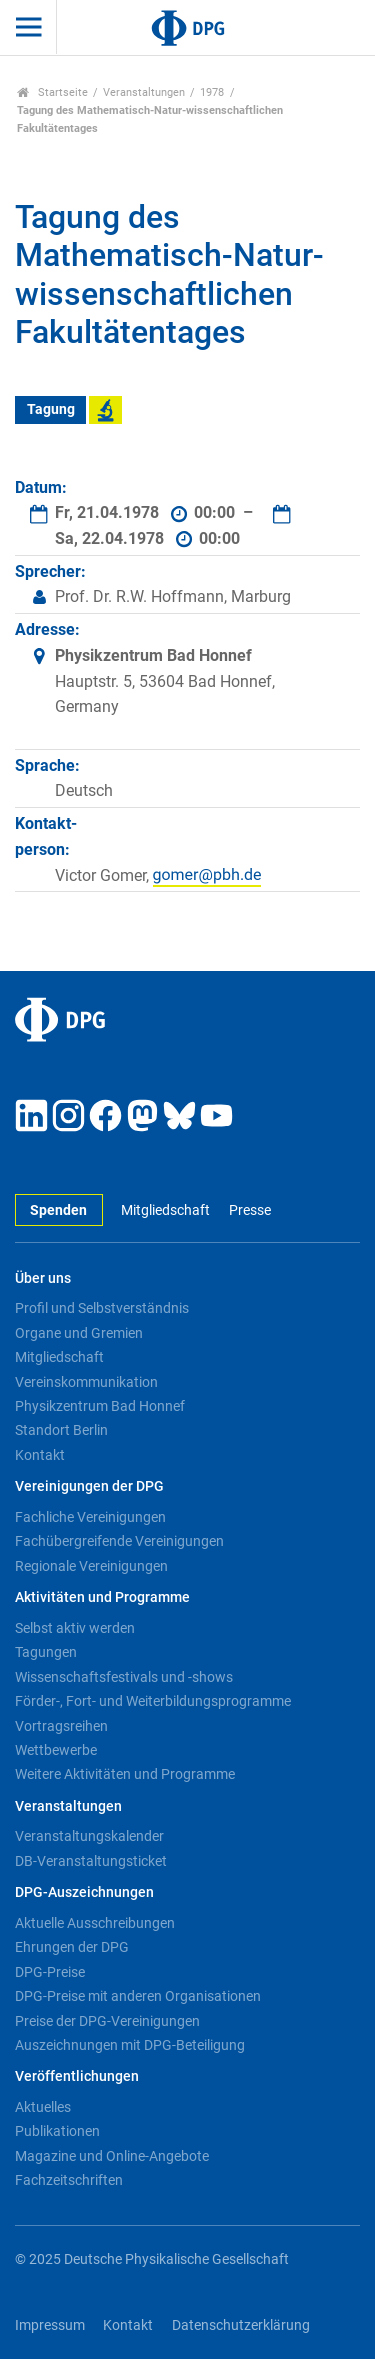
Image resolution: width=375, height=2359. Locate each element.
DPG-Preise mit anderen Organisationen (138, 1996)
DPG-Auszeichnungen (84, 1892)
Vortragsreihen (61, 1726)
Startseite (52, 92)
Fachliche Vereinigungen (90, 1517)
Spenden (58, 1210)
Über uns (43, 1278)
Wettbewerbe (56, 1750)
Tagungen (46, 1652)
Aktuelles (43, 2107)
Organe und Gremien (79, 1333)
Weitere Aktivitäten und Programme (125, 1774)
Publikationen (57, 2131)
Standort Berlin (61, 1430)
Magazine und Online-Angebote (112, 2156)
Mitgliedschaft (165, 1210)
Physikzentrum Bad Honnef (100, 1406)
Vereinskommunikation (86, 1382)
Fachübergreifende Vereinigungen (119, 1541)
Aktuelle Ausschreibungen (95, 1923)
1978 (212, 92)
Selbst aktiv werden (75, 1628)
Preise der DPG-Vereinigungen (107, 2021)
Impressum (50, 2325)
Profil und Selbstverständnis (102, 1308)
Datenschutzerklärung (241, 2325)
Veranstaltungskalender (89, 1836)
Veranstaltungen (144, 92)
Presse (250, 1210)
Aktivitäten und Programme (102, 1597)
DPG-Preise (50, 1972)
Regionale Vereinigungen (91, 1566)
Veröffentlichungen (77, 2076)
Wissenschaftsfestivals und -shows (124, 1677)
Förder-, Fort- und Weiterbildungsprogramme (153, 1701)
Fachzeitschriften (69, 2180)
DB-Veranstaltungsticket (91, 1861)
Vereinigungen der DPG (89, 1486)
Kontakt (40, 1455)
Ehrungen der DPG (72, 1947)
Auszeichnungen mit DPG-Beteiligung (130, 2045)
